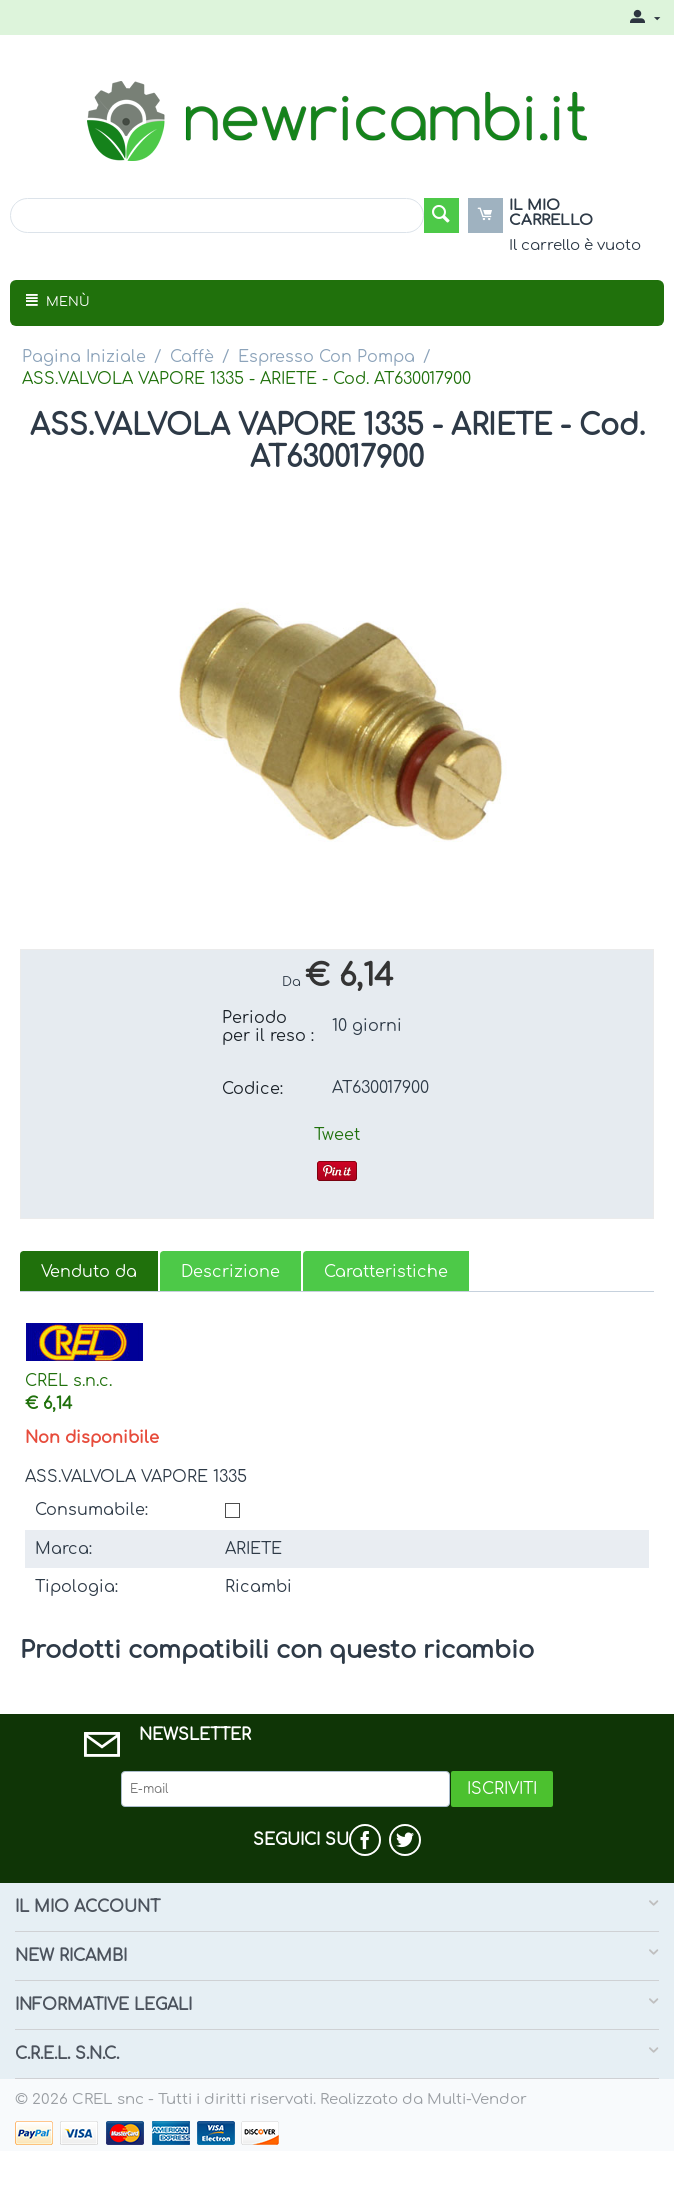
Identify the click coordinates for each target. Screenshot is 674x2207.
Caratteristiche (386, 1272)
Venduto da (89, 1272)
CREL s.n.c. (68, 1381)
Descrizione (230, 1272)
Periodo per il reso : (268, 1027)
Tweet (337, 1135)
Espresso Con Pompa (326, 357)
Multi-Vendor (477, 2099)
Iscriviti (502, 1789)
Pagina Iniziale (84, 357)
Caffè (192, 357)
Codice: (252, 1089)
